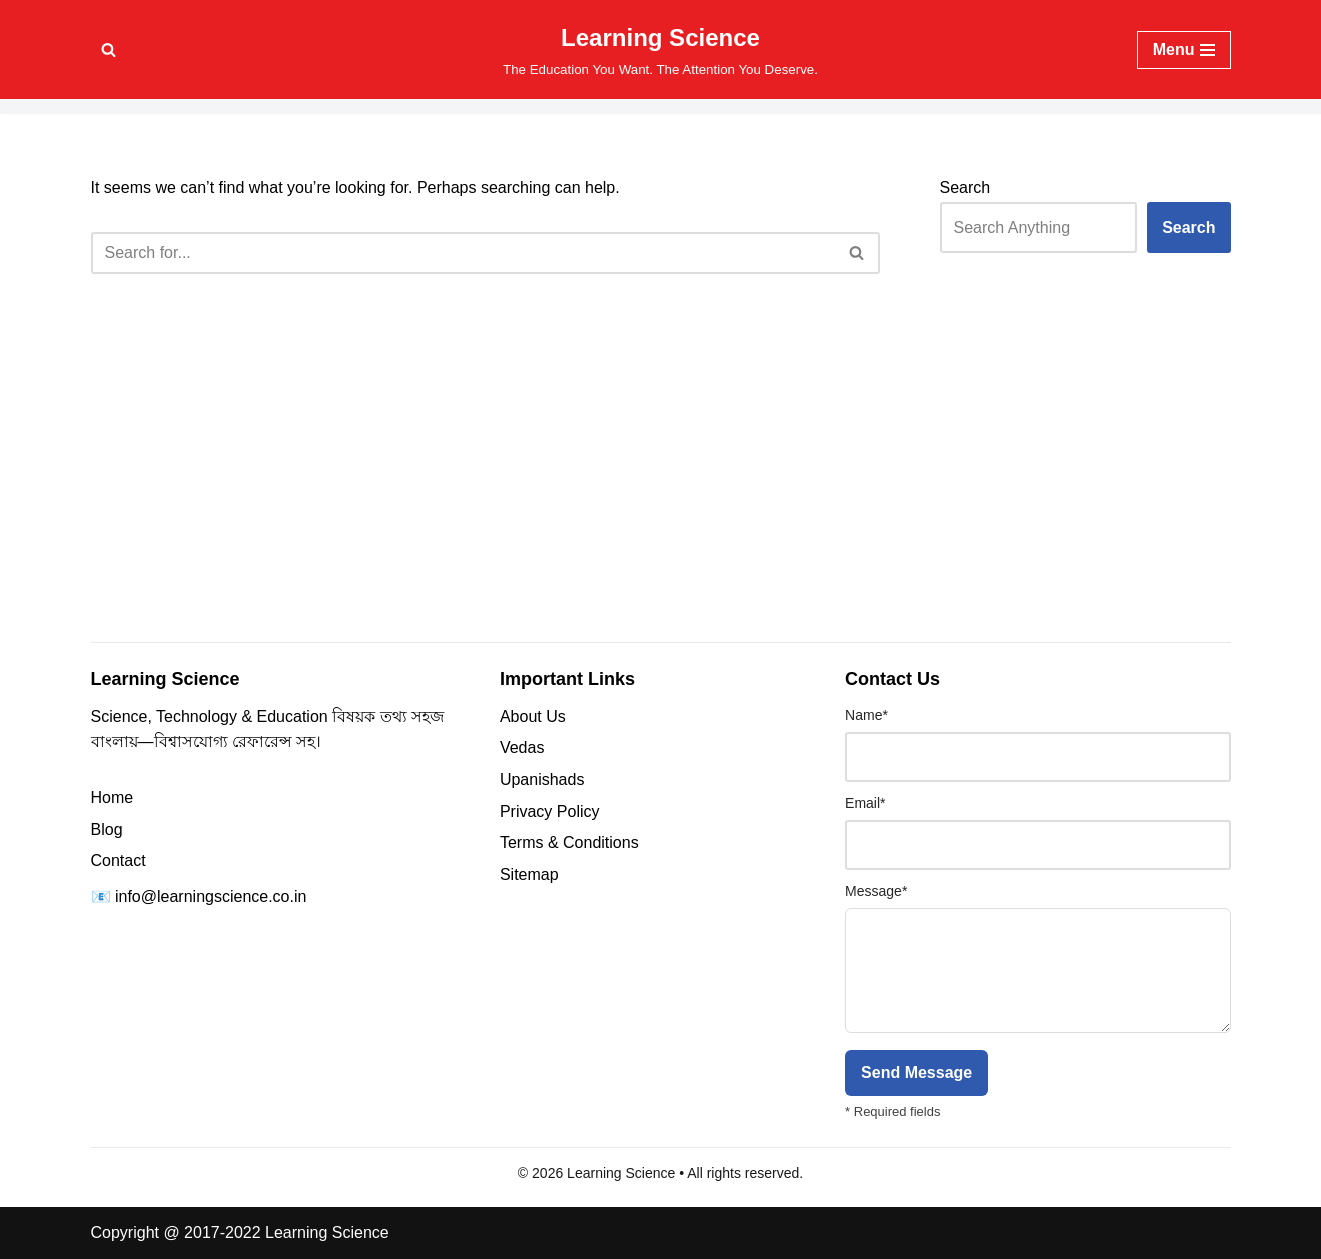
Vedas (522, 747)
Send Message (916, 1072)
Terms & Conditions (569, 842)
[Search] (108, 49)
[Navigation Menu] (1184, 50)
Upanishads (542, 779)
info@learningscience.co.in (210, 896)
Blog (107, 829)
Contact (118, 860)
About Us (533, 716)
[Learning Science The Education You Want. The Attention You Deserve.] (660, 49)
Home (112, 797)
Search (965, 187)
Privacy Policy (550, 811)
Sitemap (529, 874)
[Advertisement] (661, 484)
